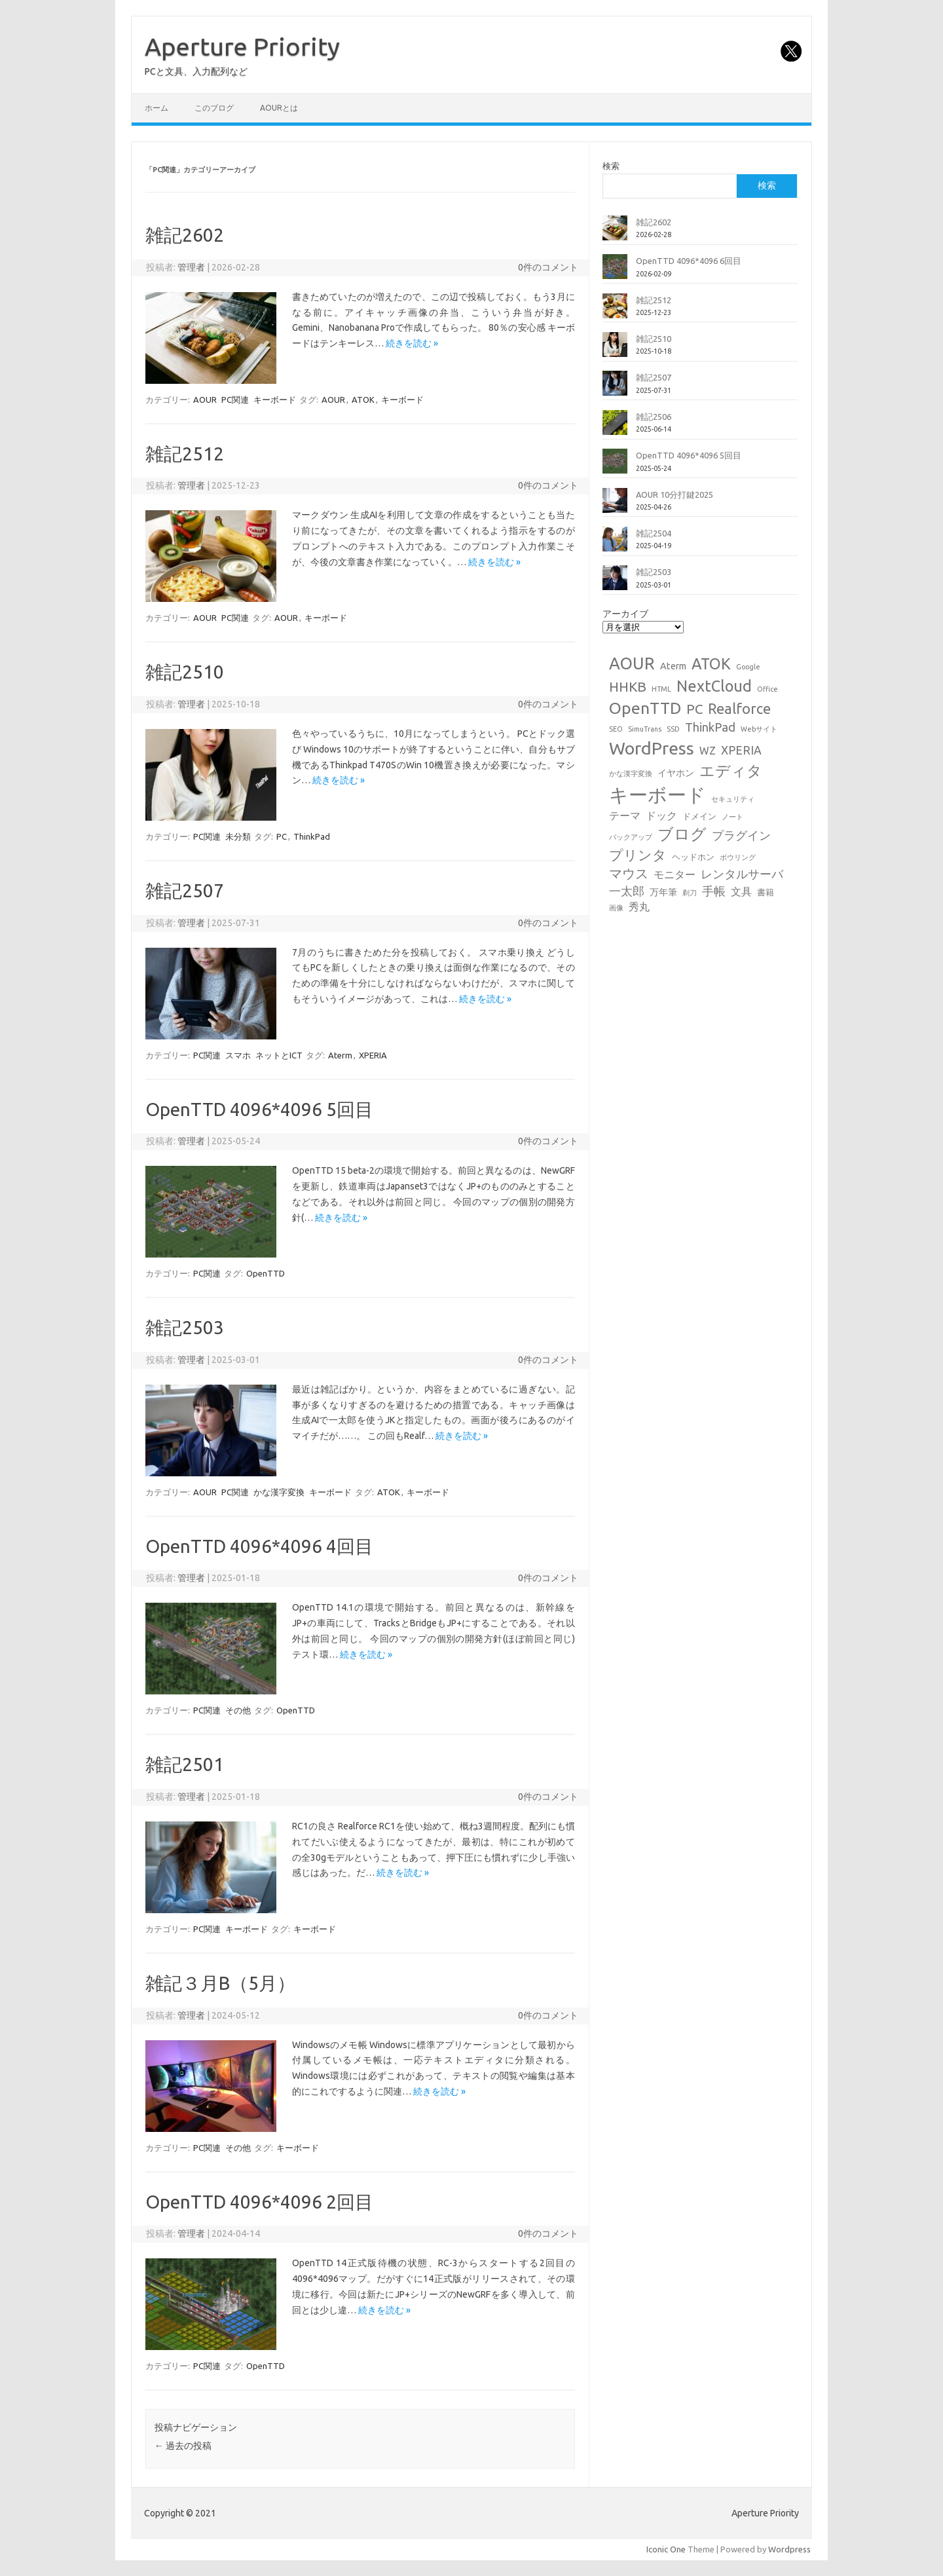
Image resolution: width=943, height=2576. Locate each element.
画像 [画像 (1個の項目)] (616, 908)
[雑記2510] (614, 349)
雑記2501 (184, 1764)
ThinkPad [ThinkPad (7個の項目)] (710, 727)
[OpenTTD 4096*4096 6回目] (614, 271)
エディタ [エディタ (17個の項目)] (730, 770)
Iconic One (666, 2549)
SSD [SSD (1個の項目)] (673, 729)
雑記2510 (184, 672)
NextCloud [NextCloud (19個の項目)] (714, 685)
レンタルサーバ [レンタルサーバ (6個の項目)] (742, 874)
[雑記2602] (614, 233)
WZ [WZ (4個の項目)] (707, 750)
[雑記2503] (614, 583)
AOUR (205, 399)
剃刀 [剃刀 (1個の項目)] (689, 893)
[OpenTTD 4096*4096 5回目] (614, 466)
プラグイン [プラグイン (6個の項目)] (741, 835)
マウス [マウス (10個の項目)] (628, 873)
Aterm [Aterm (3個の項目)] (673, 666)
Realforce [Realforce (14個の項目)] (739, 709)
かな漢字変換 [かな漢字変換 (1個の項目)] (630, 773)
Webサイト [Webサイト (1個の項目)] (759, 729)
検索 (610, 165)
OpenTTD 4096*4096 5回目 (259, 1109)
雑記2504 (653, 533)
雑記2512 (184, 453)
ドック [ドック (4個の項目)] (661, 815)
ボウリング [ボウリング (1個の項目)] (738, 857)
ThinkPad (311, 836)
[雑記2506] (614, 427)
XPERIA (373, 1055)
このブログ (214, 107)
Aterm (340, 1055)
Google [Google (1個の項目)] (748, 667)
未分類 (238, 836)
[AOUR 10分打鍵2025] (614, 505)
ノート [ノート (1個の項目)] (732, 817)
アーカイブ (625, 613)
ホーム (156, 107)
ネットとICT (279, 1055)
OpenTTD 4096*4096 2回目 (259, 2202)
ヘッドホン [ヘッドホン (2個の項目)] (693, 856)
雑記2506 (653, 416)
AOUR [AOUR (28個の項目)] (632, 663)
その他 (238, 1710)
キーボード (274, 399)
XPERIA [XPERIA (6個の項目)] (741, 750)
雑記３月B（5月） (220, 1983)
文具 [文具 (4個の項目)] (741, 891)
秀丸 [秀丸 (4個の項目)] (639, 906)
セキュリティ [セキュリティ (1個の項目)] (732, 799)
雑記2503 (184, 1327)
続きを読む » (412, 343)
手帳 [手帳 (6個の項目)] (714, 891)
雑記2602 (184, 235)
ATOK (363, 399)
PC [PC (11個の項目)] (694, 709)
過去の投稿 (183, 2445)
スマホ (238, 1055)
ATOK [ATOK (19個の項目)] (711, 663)
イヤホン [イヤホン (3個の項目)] (675, 773)
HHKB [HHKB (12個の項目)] (627, 686)
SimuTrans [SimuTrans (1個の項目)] (644, 729)
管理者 (191, 267)
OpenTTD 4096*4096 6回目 (688, 260)
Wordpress (789, 2549)
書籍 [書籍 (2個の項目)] (765, 892)
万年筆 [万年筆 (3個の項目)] (663, 892)
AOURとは (279, 107)
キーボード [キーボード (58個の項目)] (657, 795)
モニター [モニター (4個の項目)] (674, 874)
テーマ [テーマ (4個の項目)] (624, 815)
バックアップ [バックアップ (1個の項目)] (630, 837)
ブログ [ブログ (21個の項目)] (682, 834)
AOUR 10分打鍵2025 (674, 494)
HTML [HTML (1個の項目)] (661, 689)
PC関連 (235, 399)
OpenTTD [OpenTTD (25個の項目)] (645, 708)
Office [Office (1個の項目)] (767, 689)
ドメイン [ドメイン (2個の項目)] (699, 816)
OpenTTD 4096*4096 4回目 (259, 1546)
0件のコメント (548, 267)
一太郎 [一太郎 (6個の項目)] (626, 891)
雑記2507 (184, 890)
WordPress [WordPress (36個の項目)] (651, 748)
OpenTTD (265, 1273)
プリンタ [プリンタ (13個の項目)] (638, 855)
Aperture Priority (242, 46)
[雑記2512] (614, 311)
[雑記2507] (614, 388)
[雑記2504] (614, 544)
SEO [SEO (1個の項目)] (616, 729)
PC (281, 836)
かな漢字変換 (279, 1492)
